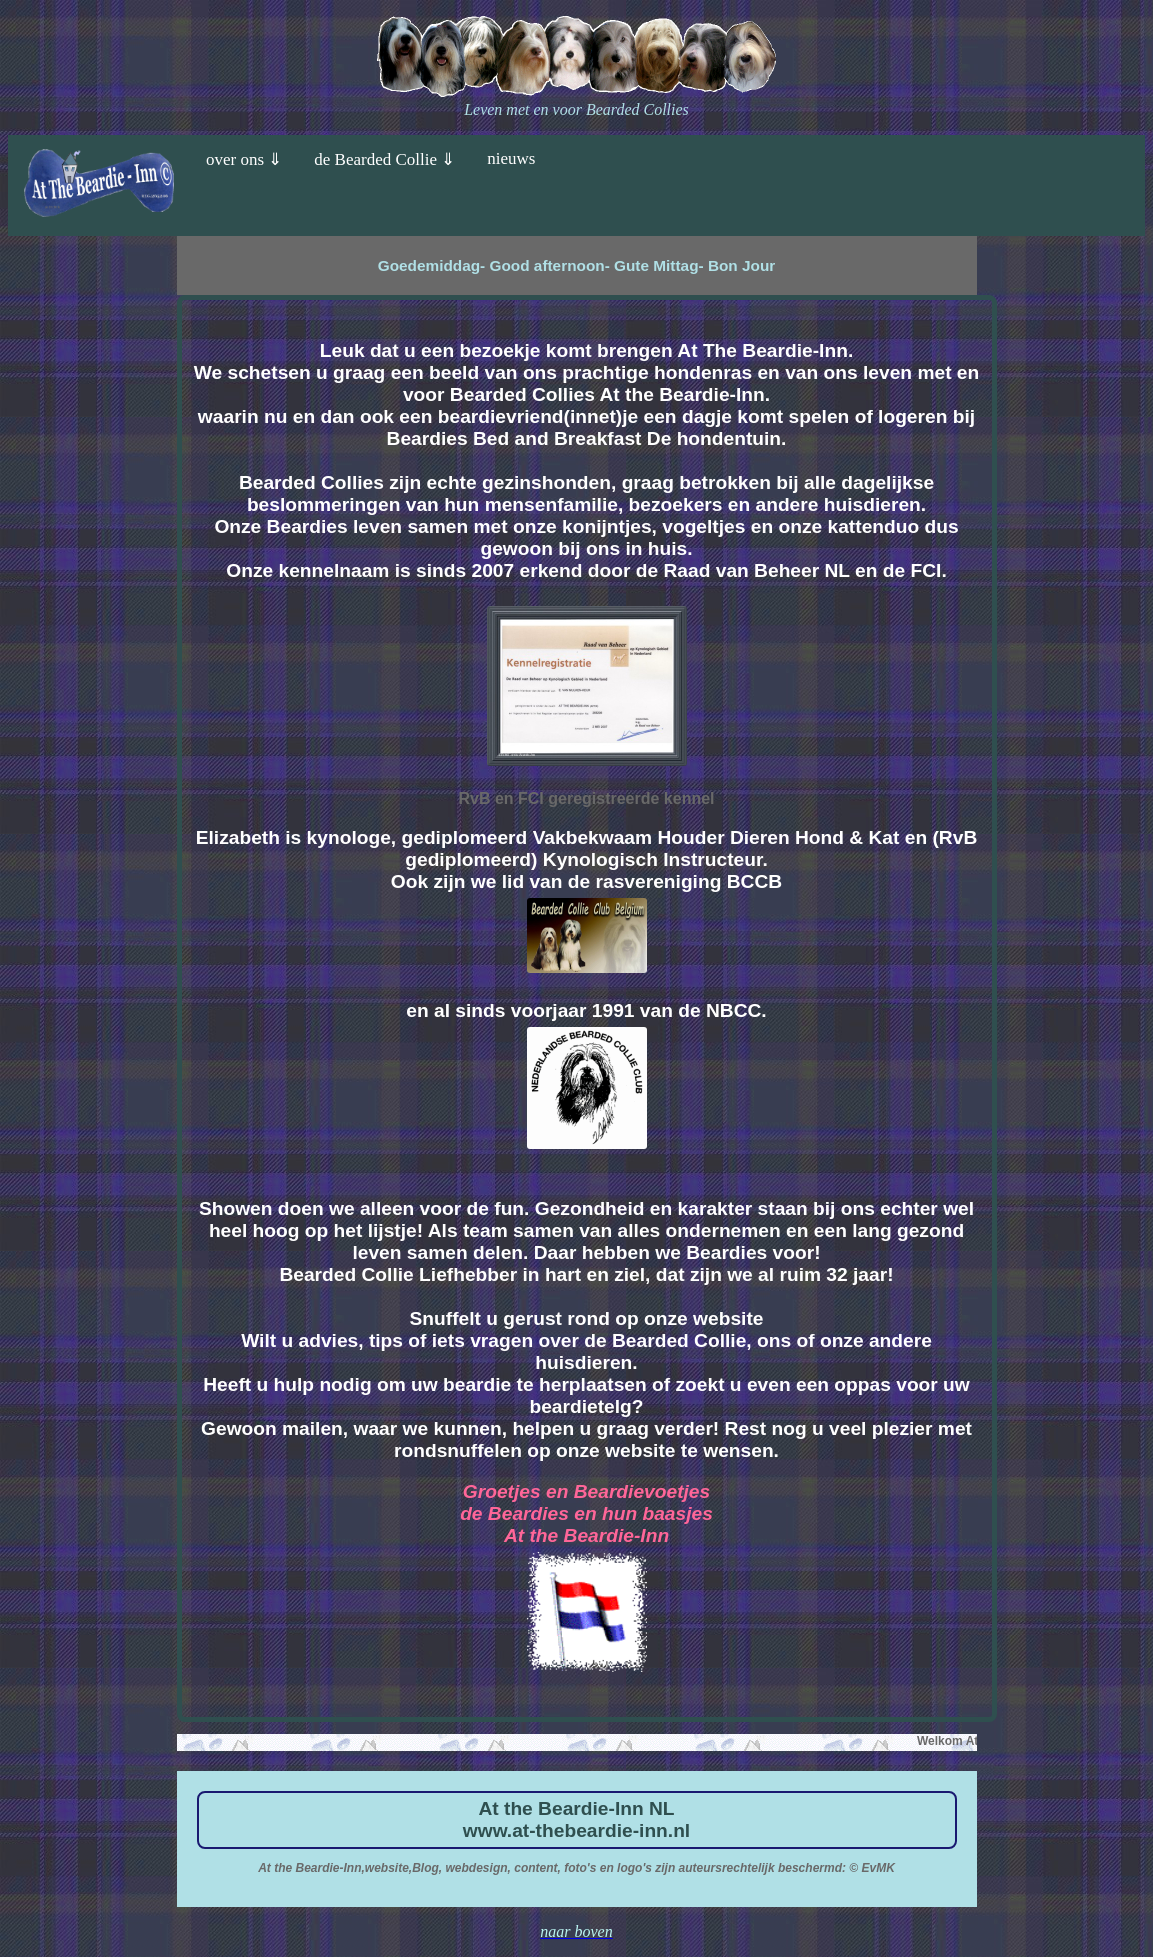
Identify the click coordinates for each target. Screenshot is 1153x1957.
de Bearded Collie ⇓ (384, 159)
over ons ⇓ (244, 159)
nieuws (511, 158)
